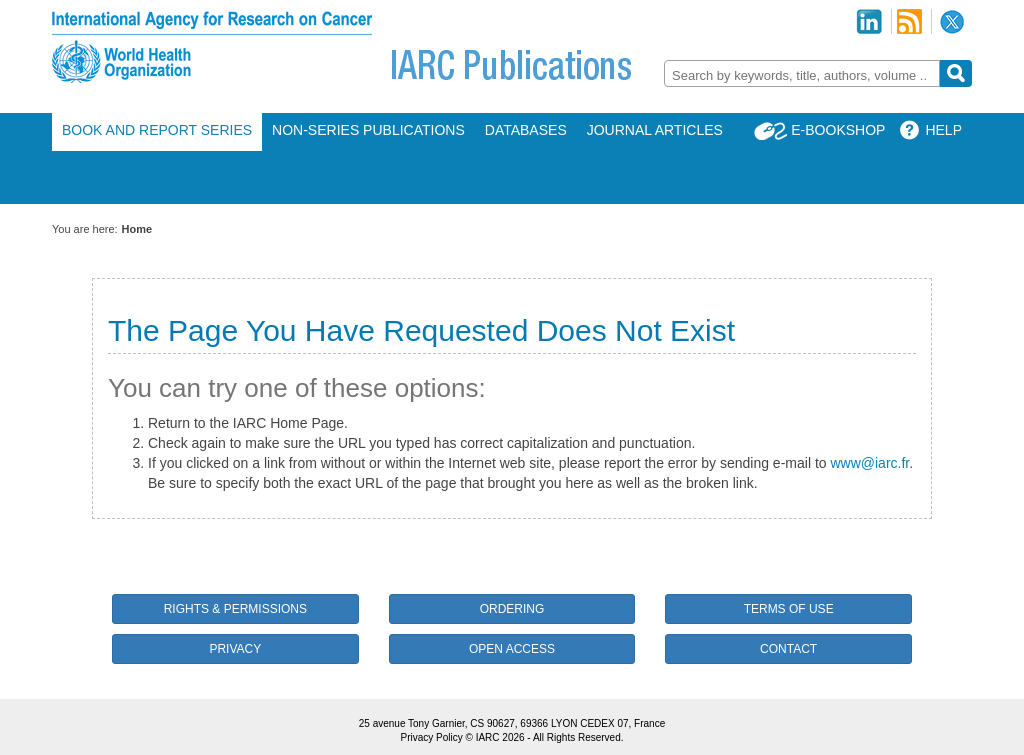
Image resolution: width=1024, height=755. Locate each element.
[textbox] (802, 75)
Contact (788, 649)
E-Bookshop (838, 130)
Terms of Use (789, 609)
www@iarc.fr (869, 463)
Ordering (512, 609)
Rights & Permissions (235, 609)
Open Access (512, 649)
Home (137, 229)
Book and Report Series (157, 130)
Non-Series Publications (368, 130)
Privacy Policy (431, 737)
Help (943, 130)
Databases (526, 130)
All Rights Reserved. (578, 737)
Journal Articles (655, 130)
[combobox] (802, 73)
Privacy (235, 649)
